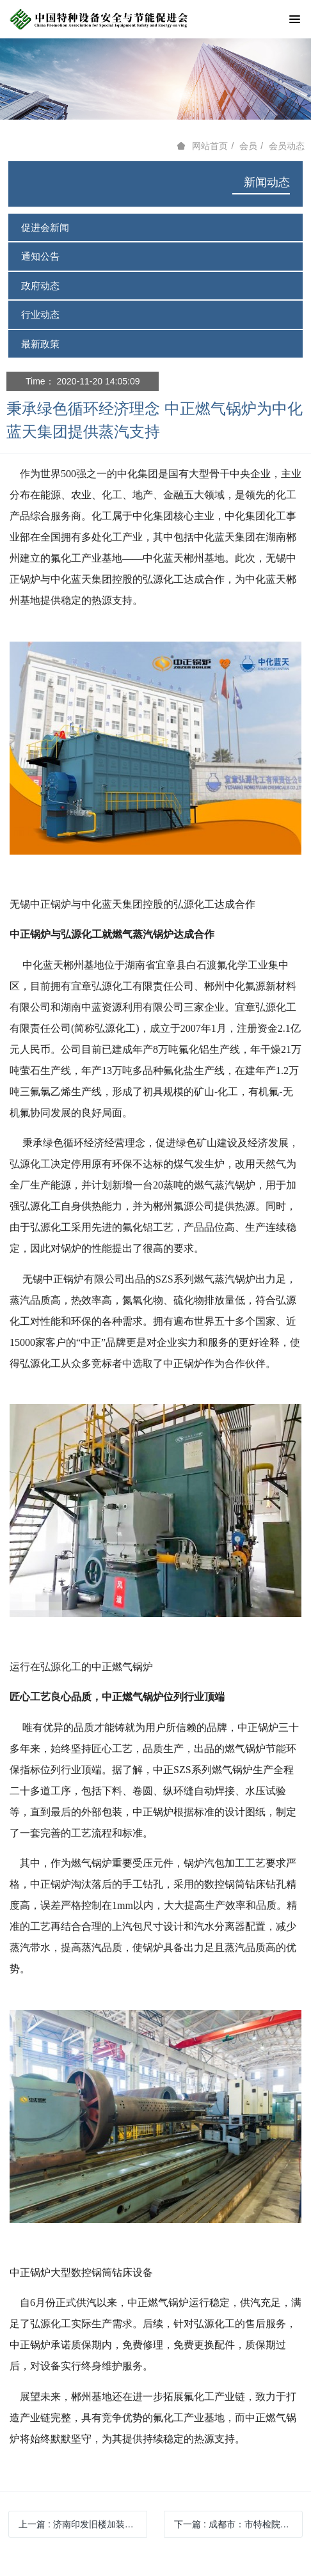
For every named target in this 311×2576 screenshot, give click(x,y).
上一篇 (83, 2524)
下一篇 (238, 2524)
